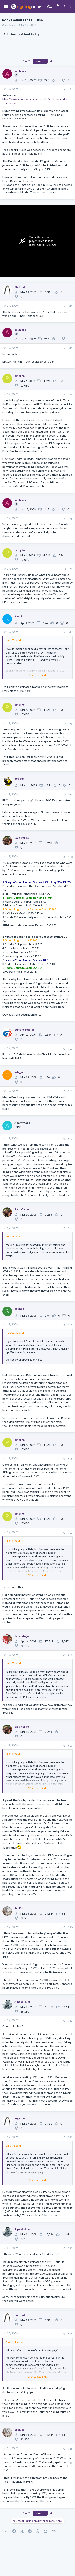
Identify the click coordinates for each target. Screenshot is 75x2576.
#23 (70, 2248)
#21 (70, 2020)
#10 (70, 857)
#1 (71, 89)
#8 (71, 723)
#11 (70, 1048)
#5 (71, 518)
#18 (70, 1655)
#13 (70, 1138)
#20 (70, 1927)
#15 (70, 1325)
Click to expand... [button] (38, 675)
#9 (71, 794)
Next (40, 61)
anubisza (10, 25)
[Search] (70, 7)
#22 (70, 2137)
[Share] (65, 89)
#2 (71, 306)
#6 (71, 569)
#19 (70, 1745)
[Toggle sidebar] (64, 7)
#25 (70, 2448)
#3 (71, 348)
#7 (71, 632)
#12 (70, 1091)
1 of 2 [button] (26, 61)
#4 (71, 394)
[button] (6, 6)
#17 (70, 1532)
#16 (70, 1458)
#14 (70, 1228)
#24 (70, 2333)
